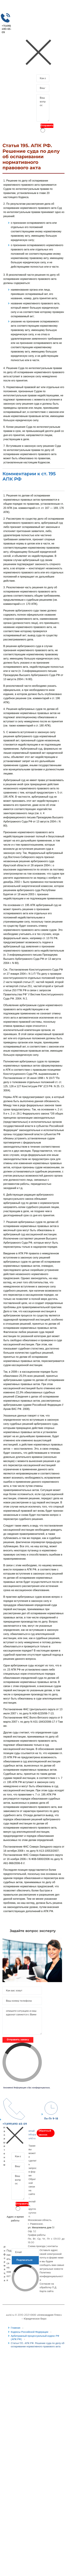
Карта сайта (46, 2291)
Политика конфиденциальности (51, 2276)
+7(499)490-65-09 (6, 29)
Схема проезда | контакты (43, 2246)
